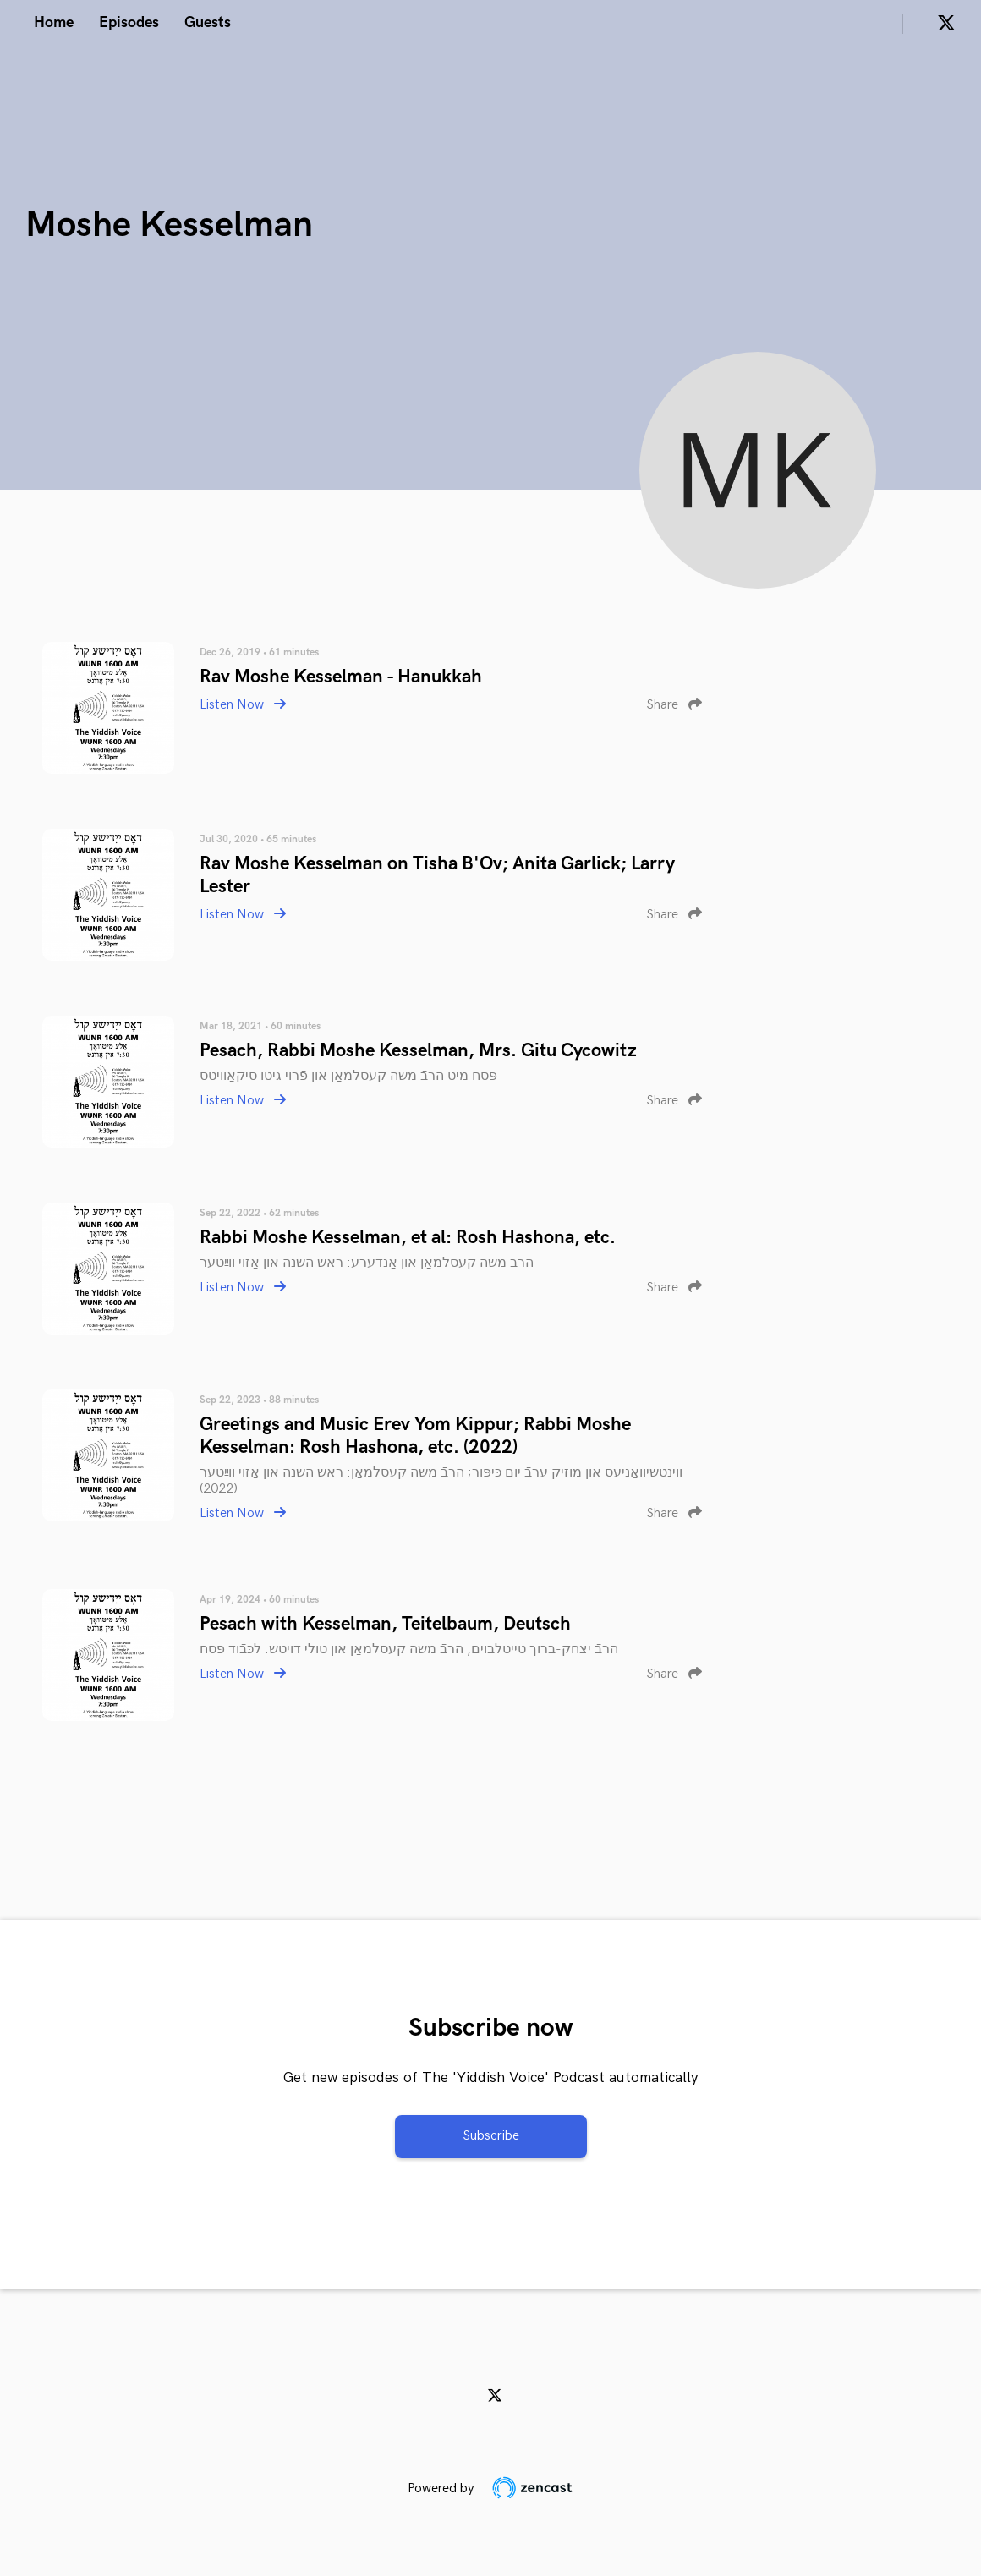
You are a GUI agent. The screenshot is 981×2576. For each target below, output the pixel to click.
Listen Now (243, 705)
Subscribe (491, 2136)
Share (674, 705)
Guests (207, 22)
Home (54, 22)
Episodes (129, 22)
